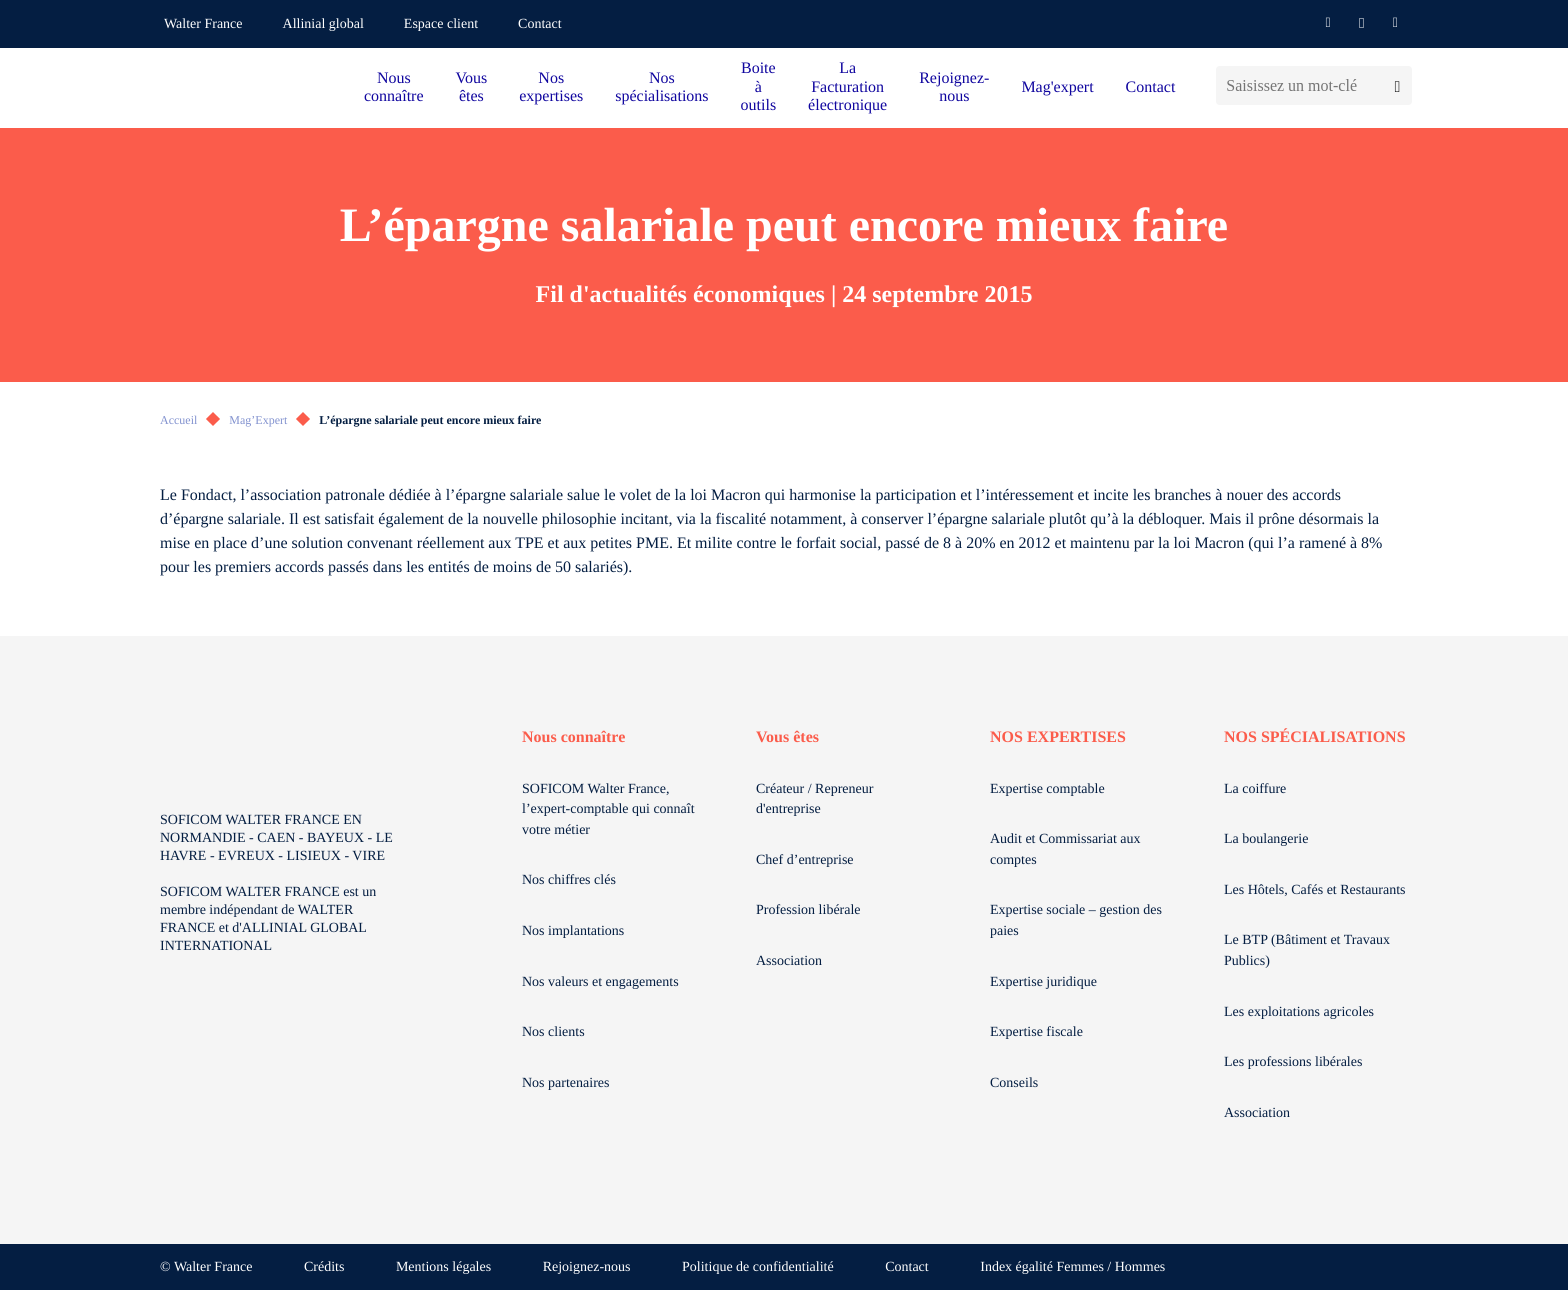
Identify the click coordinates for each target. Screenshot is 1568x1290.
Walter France (203, 24)
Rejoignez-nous (954, 87)
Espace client (441, 24)
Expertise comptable (1047, 789)
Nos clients (553, 1032)
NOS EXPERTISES (1058, 737)
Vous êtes (472, 87)
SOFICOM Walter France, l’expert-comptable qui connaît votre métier (608, 810)
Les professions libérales (1293, 1062)
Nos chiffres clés (569, 880)
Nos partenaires (565, 1083)
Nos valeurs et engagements (600, 982)
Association (789, 961)
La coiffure (1255, 789)
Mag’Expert (258, 420)
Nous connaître (394, 87)
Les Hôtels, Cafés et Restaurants (1315, 890)
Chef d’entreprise (805, 860)
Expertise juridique (1043, 982)
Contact (540, 24)
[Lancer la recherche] (1397, 85)
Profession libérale (808, 910)
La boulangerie (1266, 839)
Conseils (1014, 1083)
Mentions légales (443, 1267)
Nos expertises (551, 87)
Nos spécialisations (661, 87)
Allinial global (323, 24)
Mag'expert (1057, 87)
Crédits (324, 1267)
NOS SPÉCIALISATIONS (1315, 737)
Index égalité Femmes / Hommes (1072, 1267)
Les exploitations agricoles (1299, 1012)
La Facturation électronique (847, 87)
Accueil (178, 420)
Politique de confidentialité (758, 1267)
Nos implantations (573, 931)
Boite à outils (759, 87)
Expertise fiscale (1036, 1032)
